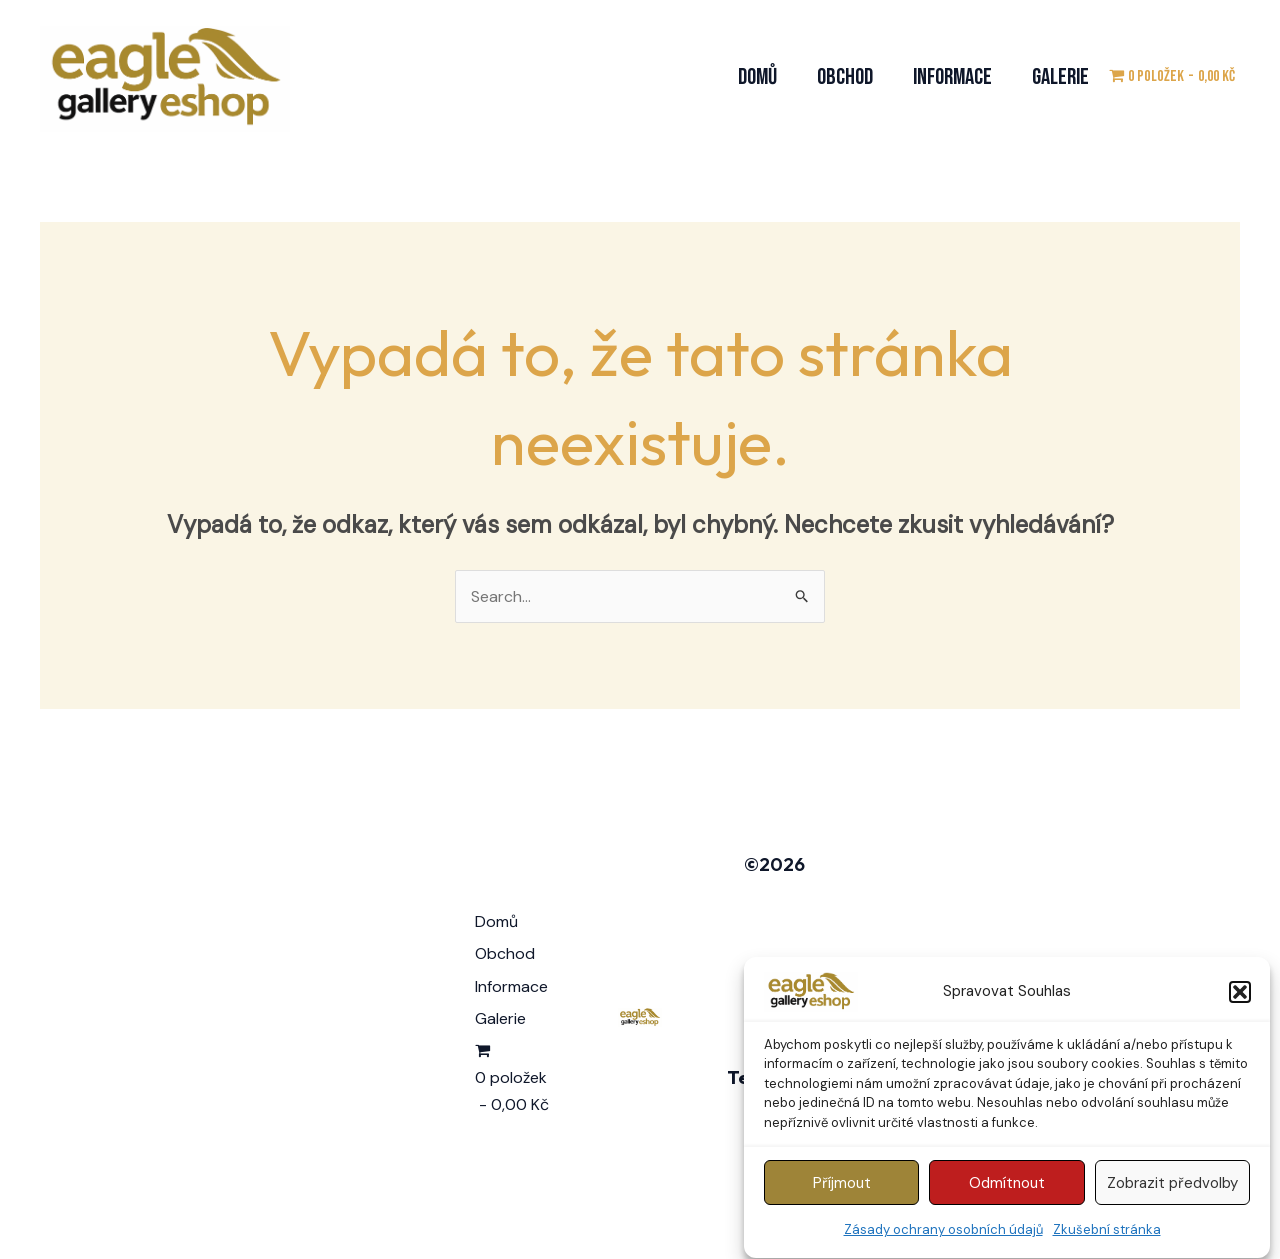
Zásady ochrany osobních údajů (943, 1236)
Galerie (1060, 77)
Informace (952, 77)
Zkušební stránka (1107, 1236)
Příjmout (842, 1190)
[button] (1240, 999)
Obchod (845, 77)
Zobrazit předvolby (1172, 1190)
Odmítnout (1007, 1190)
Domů (757, 77)
